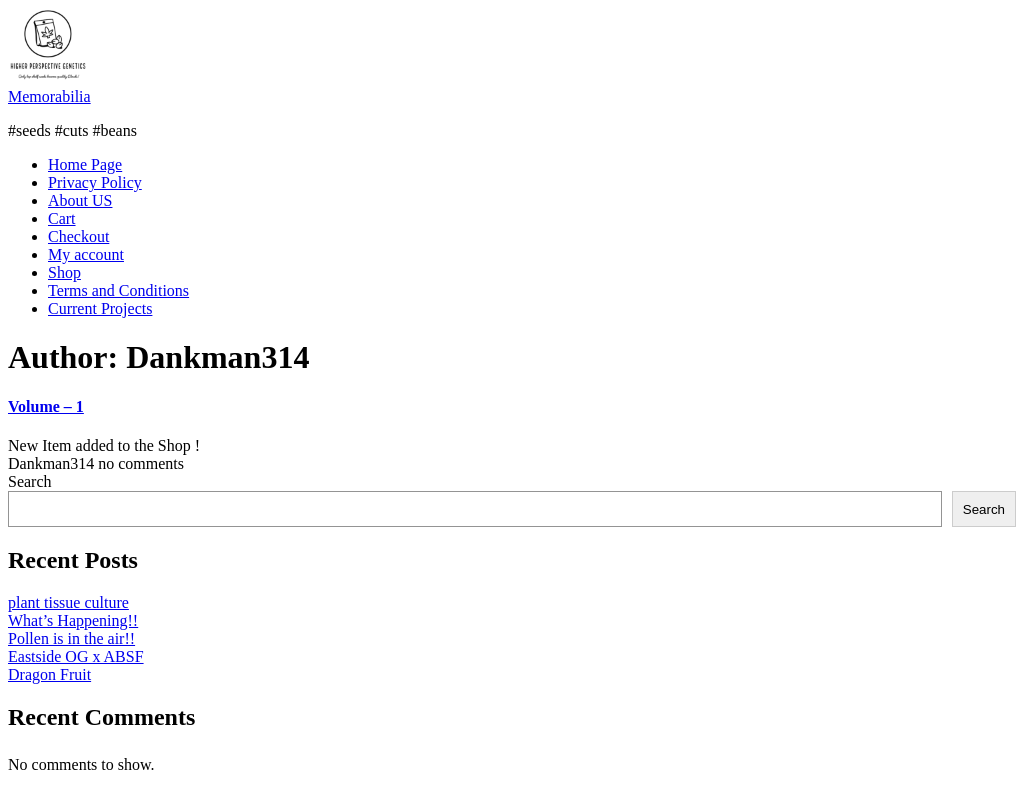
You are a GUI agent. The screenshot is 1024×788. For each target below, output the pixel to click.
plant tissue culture (68, 602)
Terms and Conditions (118, 290)
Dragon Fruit (49, 674)
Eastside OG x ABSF (76, 656)
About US (80, 200)
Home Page (85, 164)
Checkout (78, 236)
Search (30, 481)
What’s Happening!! (73, 620)
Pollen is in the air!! (71, 638)
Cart (62, 218)
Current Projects (100, 308)
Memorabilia (49, 96)
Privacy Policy (95, 182)
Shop (64, 272)
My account (86, 254)
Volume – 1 (46, 406)
